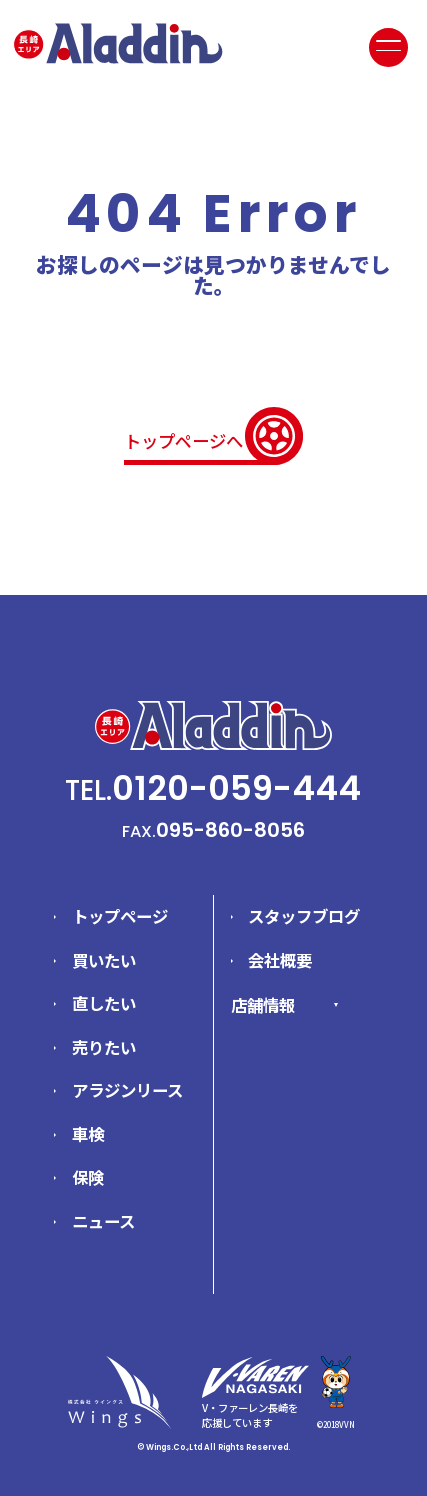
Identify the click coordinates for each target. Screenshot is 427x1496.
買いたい (104, 960)
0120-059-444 (236, 788)
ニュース (103, 1221)
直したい (104, 1003)
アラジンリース (127, 1090)
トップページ (120, 916)
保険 (88, 1177)
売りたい (104, 1047)
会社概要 (280, 960)
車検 (88, 1134)
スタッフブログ (304, 916)
